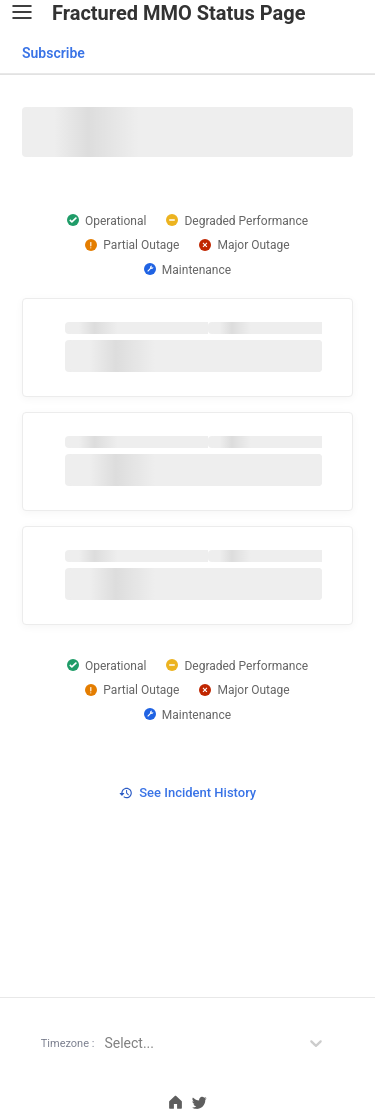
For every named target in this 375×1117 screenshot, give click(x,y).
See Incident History (187, 792)
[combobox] (52, 53)
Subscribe (53, 53)
